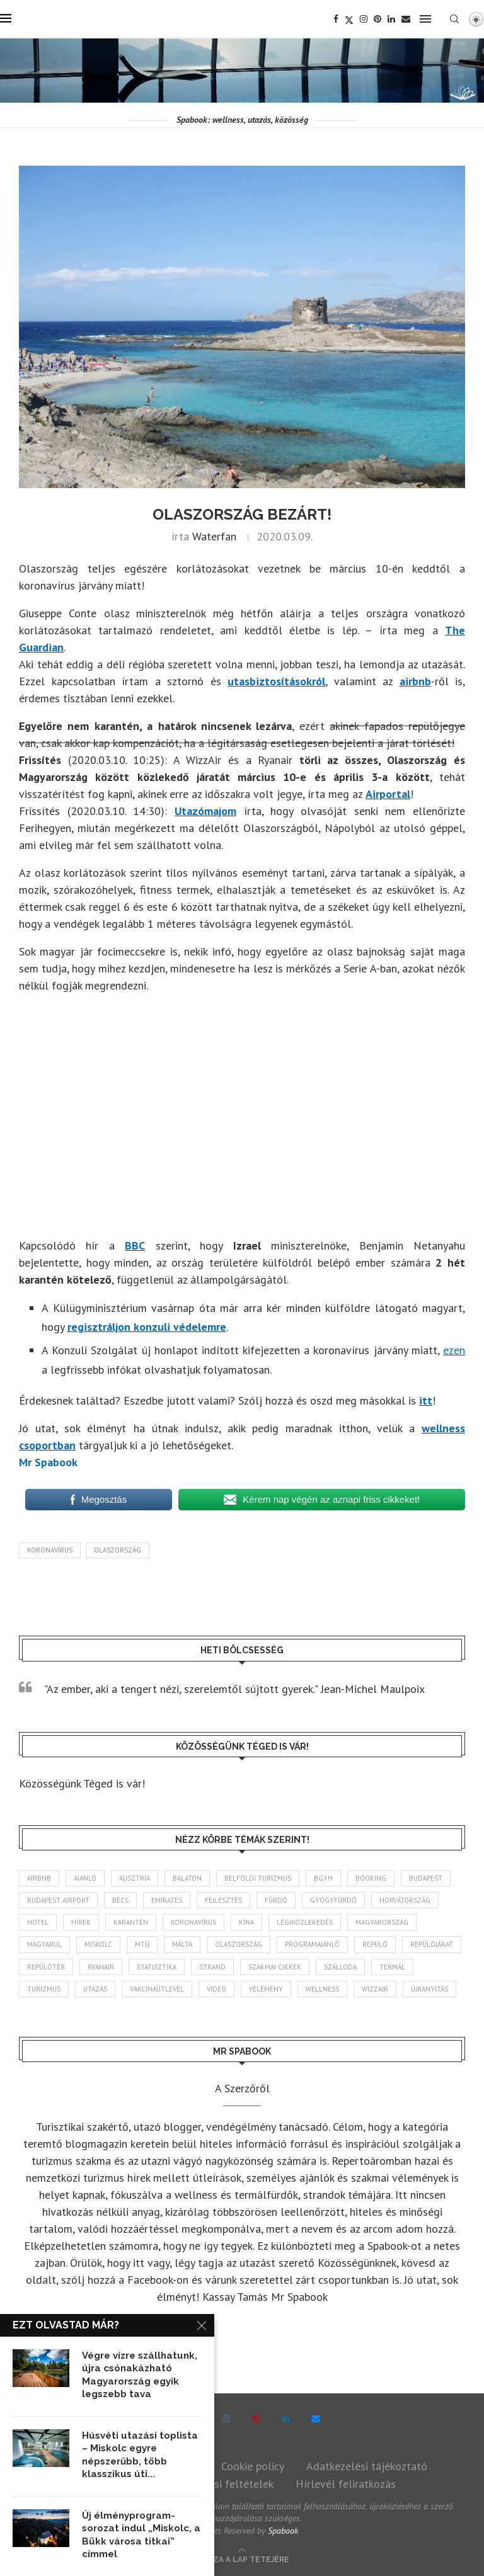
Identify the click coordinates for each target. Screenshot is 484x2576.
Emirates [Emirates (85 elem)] (166, 1900)
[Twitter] (349, 19)
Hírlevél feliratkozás (346, 2483)
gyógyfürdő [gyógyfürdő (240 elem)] (333, 1900)
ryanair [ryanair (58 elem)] (101, 1967)
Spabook (283, 2530)
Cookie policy (252, 2466)
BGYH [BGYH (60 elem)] (323, 1878)
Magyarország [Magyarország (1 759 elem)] (381, 1922)
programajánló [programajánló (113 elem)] (312, 1944)
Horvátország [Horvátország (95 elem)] (404, 1900)
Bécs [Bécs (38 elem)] (120, 1900)
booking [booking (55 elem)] (370, 1878)
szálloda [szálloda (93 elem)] (340, 1967)
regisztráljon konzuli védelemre (146, 1326)
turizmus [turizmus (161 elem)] (43, 1989)
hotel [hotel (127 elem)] (38, 1922)
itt (425, 1400)
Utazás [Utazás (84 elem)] (95, 1989)
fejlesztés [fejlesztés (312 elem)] (223, 1900)
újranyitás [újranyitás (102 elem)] (429, 1989)
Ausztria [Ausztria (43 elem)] (134, 1878)
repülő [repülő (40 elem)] (375, 1944)
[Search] (454, 19)
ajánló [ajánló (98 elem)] (85, 1878)
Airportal (388, 794)
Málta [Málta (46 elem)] (182, 1944)
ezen (454, 1350)
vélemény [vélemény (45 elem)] (266, 1989)
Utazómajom (205, 811)
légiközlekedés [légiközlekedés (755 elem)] (305, 1922)
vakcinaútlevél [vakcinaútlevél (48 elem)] (157, 1989)
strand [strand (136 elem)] (212, 1967)
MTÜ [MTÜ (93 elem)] (142, 1944)
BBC (135, 1245)
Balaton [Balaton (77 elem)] (187, 1878)
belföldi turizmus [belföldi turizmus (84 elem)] (257, 1878)
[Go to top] (242, 2558)
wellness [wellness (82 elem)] (322, 1989)
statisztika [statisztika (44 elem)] (156, 1967)
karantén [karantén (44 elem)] (130, 1922)
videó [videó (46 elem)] (216, 1989)
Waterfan (214, 536)
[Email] (405, 19)
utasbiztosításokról (276, 681)
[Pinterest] (377, 19)
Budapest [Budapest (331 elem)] (425, 1878)
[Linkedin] (391, 19)
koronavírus (49, 1550)
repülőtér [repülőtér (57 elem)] (46, 1967)
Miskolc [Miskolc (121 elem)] (98, 1944)
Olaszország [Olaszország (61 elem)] (238, 1944)
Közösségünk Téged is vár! (82, 1783)
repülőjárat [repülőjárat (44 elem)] (431, 1944)
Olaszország (117, 1550)
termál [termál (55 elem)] (392, 1967)
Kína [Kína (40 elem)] (246, 1922)
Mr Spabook (48, 1462)
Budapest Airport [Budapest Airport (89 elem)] (58, 1900)
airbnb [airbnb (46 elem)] (39, 1878)
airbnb (415, 681)
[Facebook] (335, 19)
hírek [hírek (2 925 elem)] (81, 1922)
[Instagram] (363, 19)
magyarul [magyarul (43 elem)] (44, 1944)
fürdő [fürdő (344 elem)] (276, 1900)
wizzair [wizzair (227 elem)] (375, 1989)
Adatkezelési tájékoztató (366, 2466)
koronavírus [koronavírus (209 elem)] (193, 1922)
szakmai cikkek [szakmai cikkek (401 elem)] (274, 1967)
